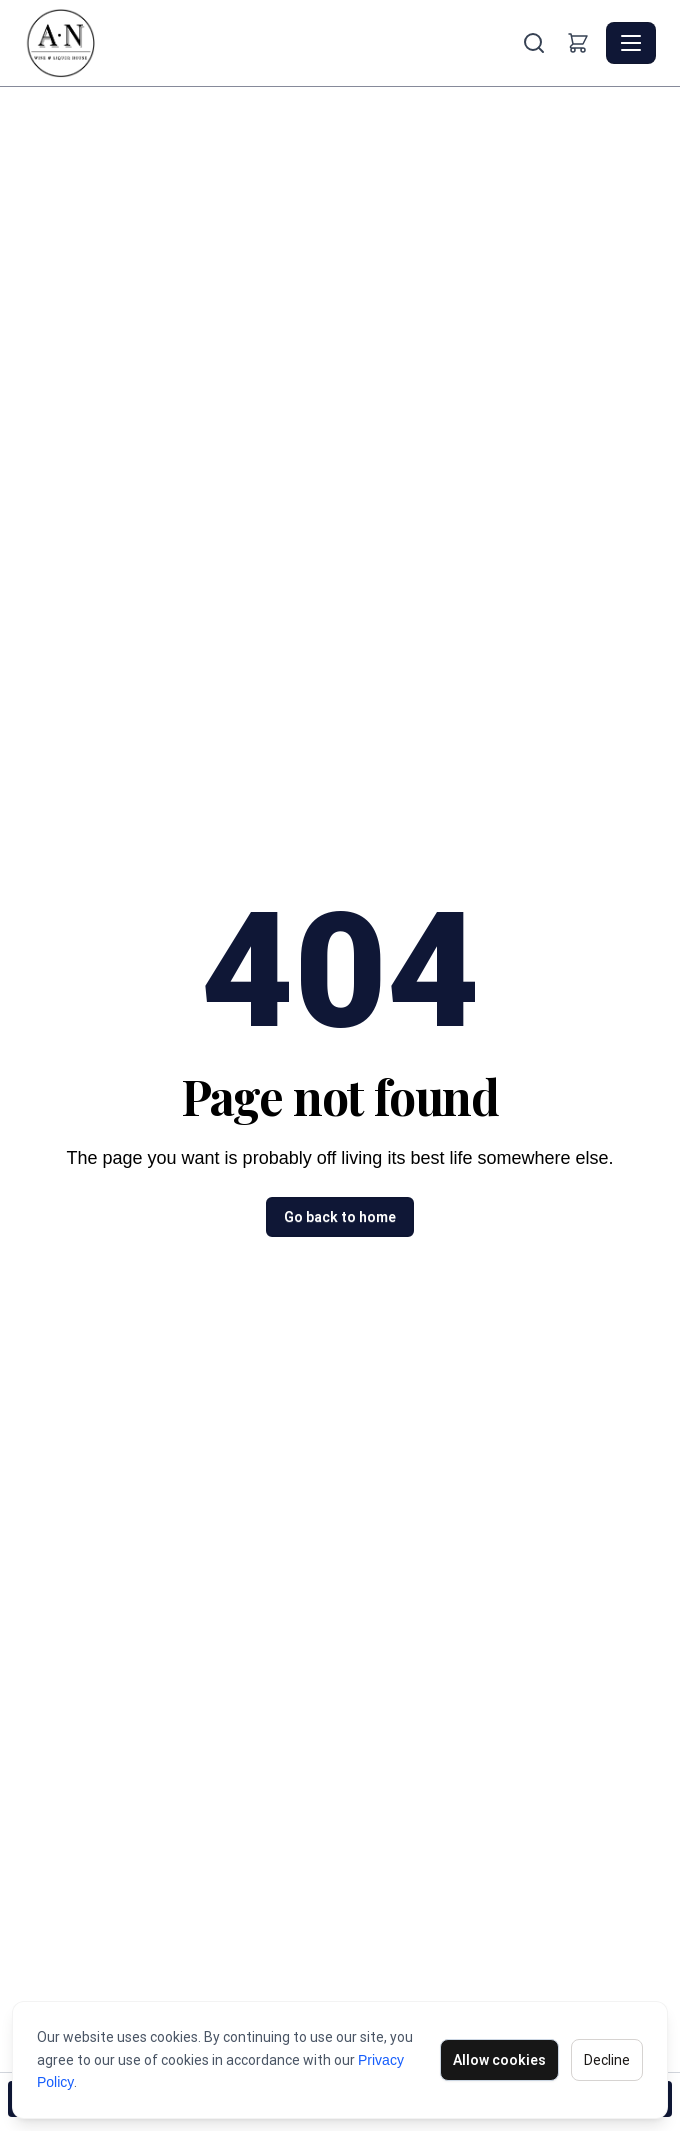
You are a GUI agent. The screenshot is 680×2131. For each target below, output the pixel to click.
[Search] (534, 43)
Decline (607, 2060)
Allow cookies (499, 2060)
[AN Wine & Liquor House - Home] (271, 43)
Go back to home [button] (340, 1217)
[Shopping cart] (578, 43)
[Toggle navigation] (631, 43)
